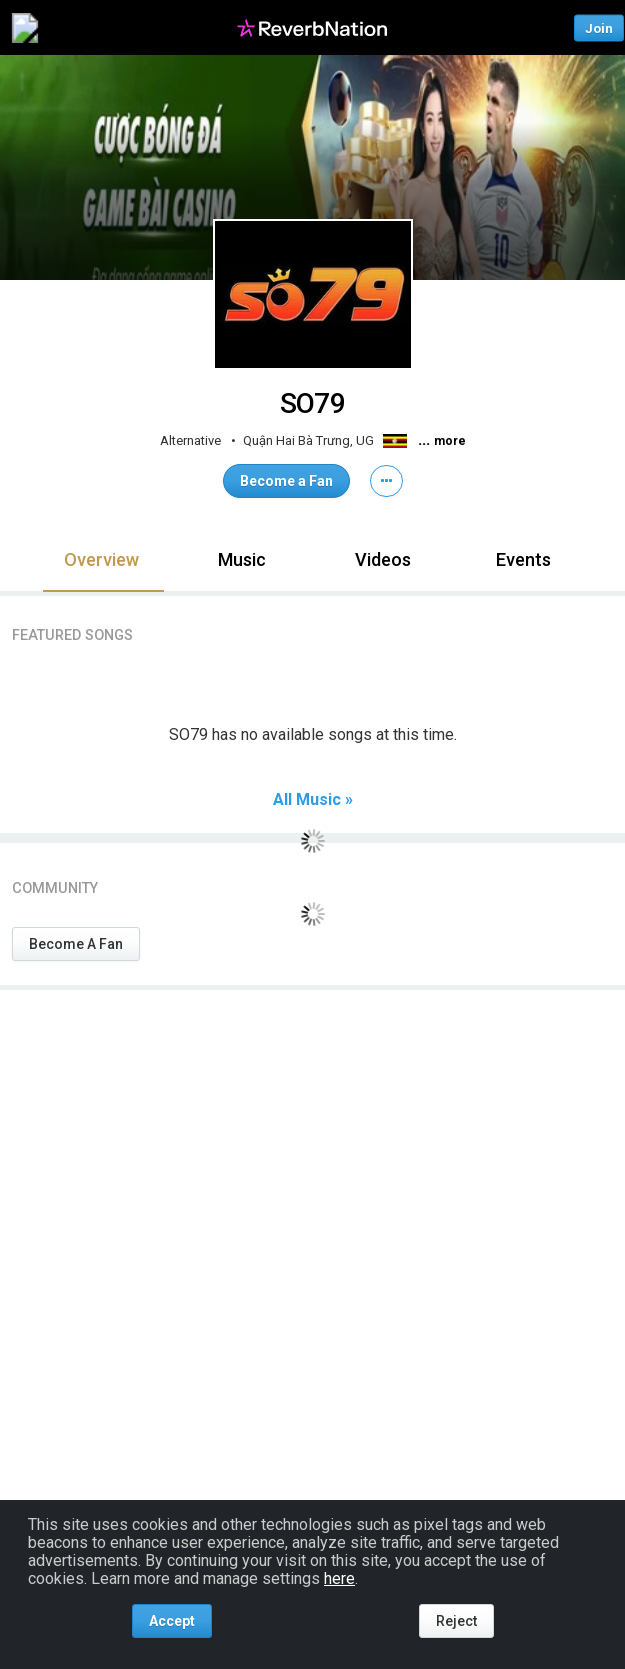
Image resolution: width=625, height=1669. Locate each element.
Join (599, 27)
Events (523, 559)
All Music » (313, 800)
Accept (172, 1621)
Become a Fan (286, 481)
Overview (101, 559)
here (339, 1578)
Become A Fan (76, 944)
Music (242, 559)
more (450, 441)
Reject (456, 1621)
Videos (383, 559)
